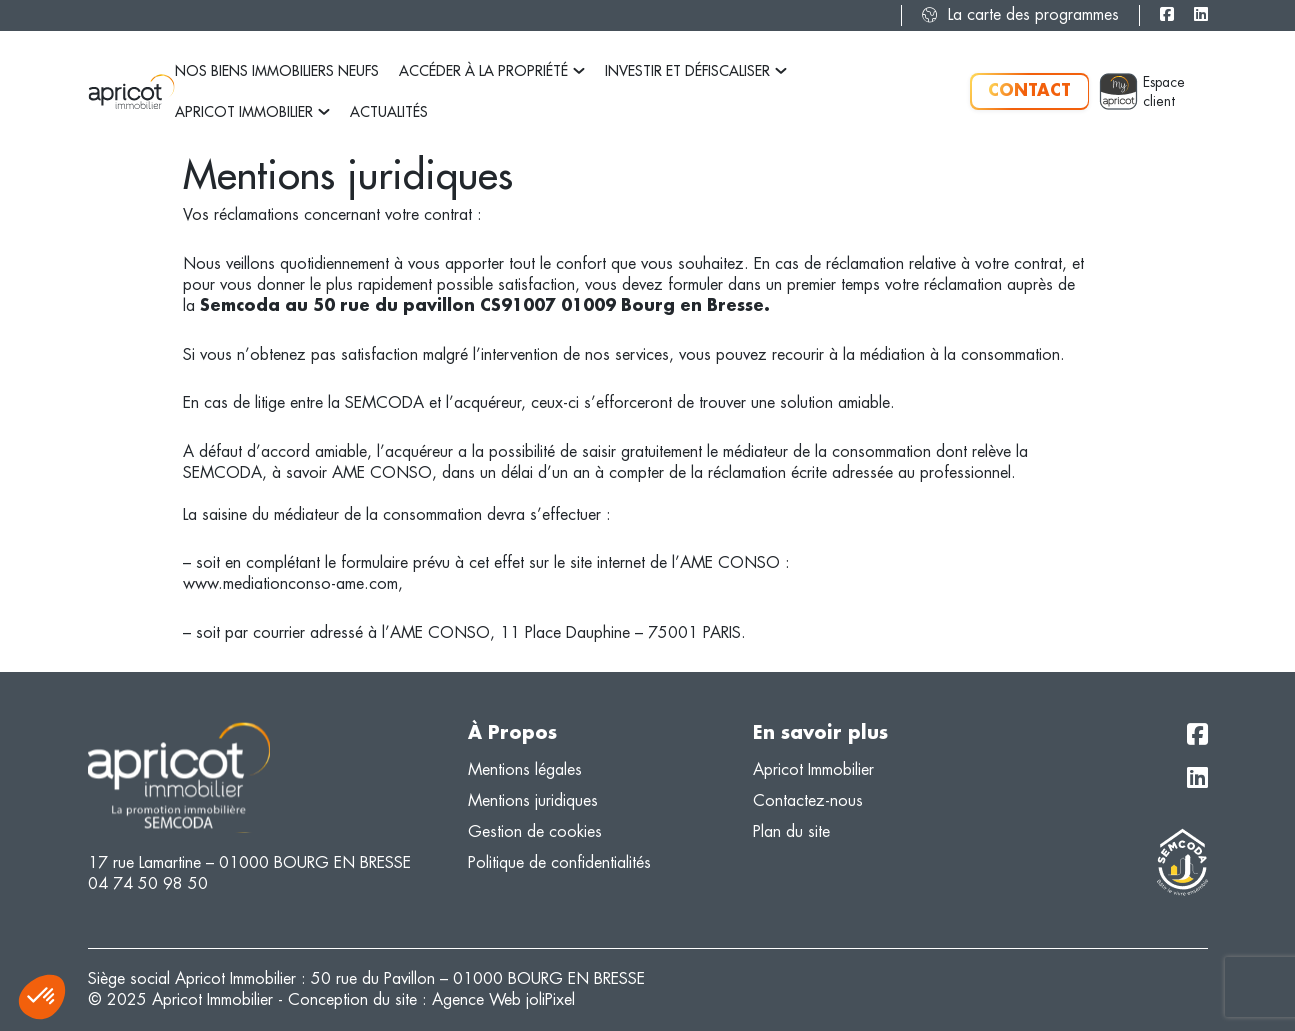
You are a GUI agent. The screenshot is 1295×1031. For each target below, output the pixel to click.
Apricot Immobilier (252, 112)
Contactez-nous (808, 800)
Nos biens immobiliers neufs (277, 71)
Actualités (389, 112)
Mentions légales (525, 769)
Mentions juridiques (533, 800)
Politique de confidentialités (559, 862)
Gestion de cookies (535, 831)
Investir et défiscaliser (696, 71)
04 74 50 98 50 (148, 883)
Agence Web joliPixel (503, 999)
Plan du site (791, 831)
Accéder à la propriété (492, 71)
